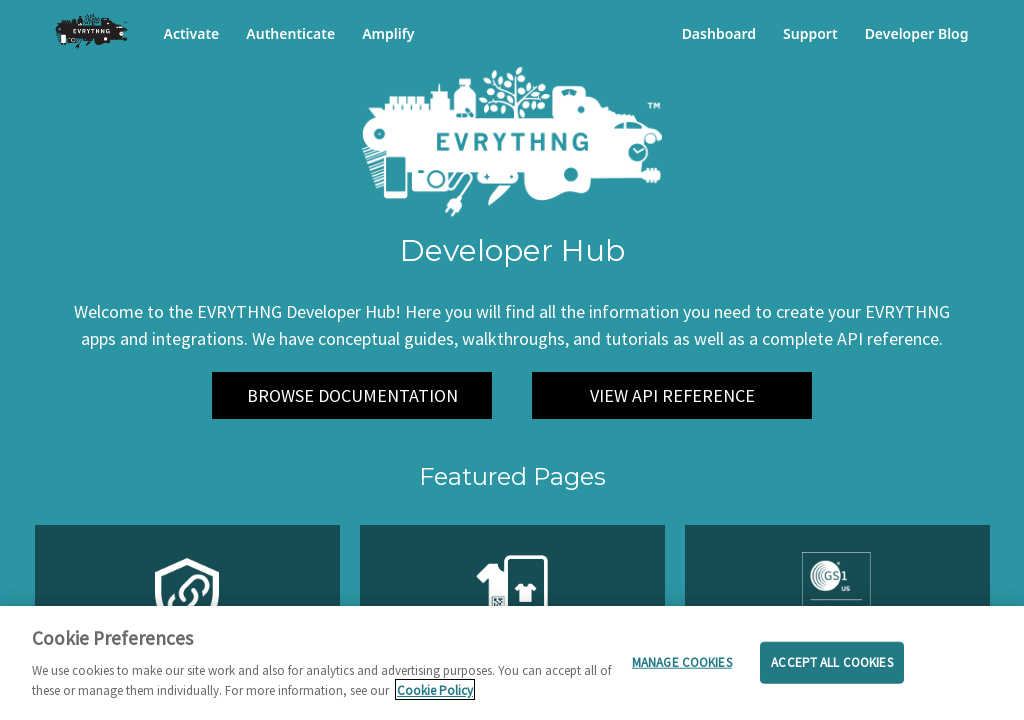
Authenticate (290, 33)
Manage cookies (682, 668)
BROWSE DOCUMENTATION (352, 395)
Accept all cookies (831, 668)
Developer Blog (917, 33)
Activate (192, 33)
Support (810, 33)
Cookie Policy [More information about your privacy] (435, 696)
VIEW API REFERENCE (672, 395)
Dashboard (719, 33)
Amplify (388, 33)
